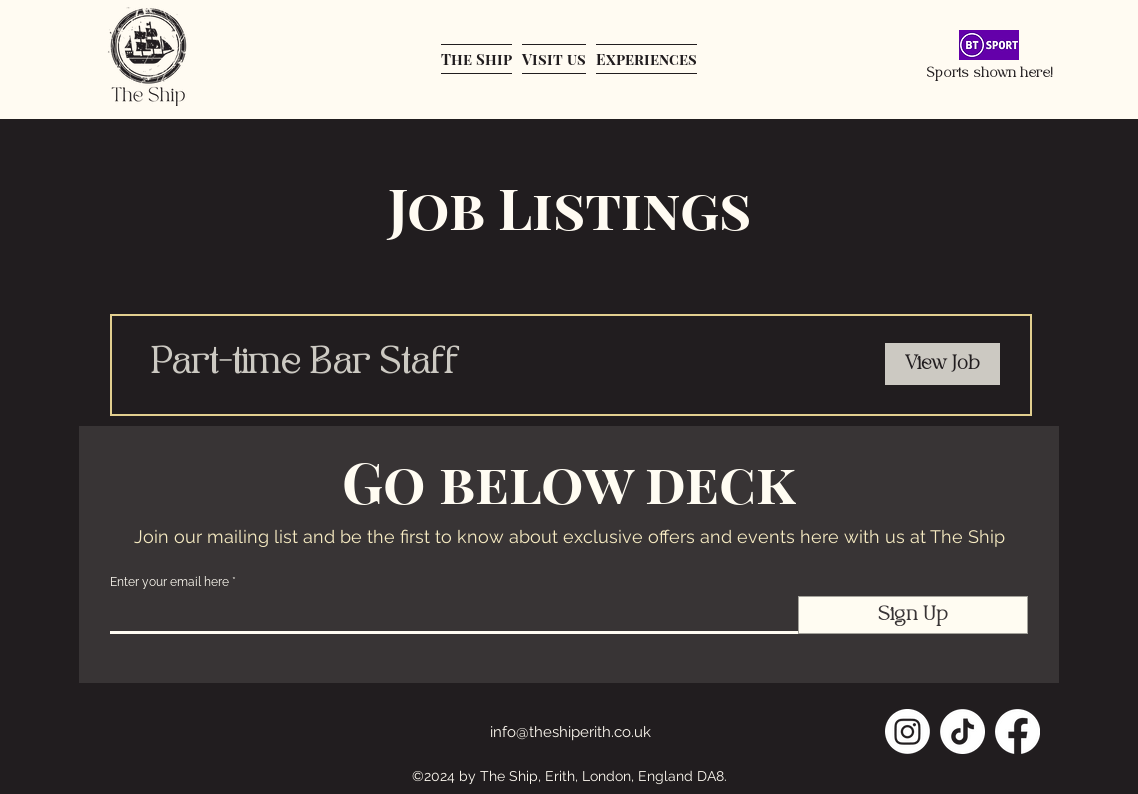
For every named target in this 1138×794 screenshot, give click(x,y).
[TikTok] (962, 731)
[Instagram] (907, 731)
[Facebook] (1017, 731)
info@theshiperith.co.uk (570, 732)
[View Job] (942, 364)
